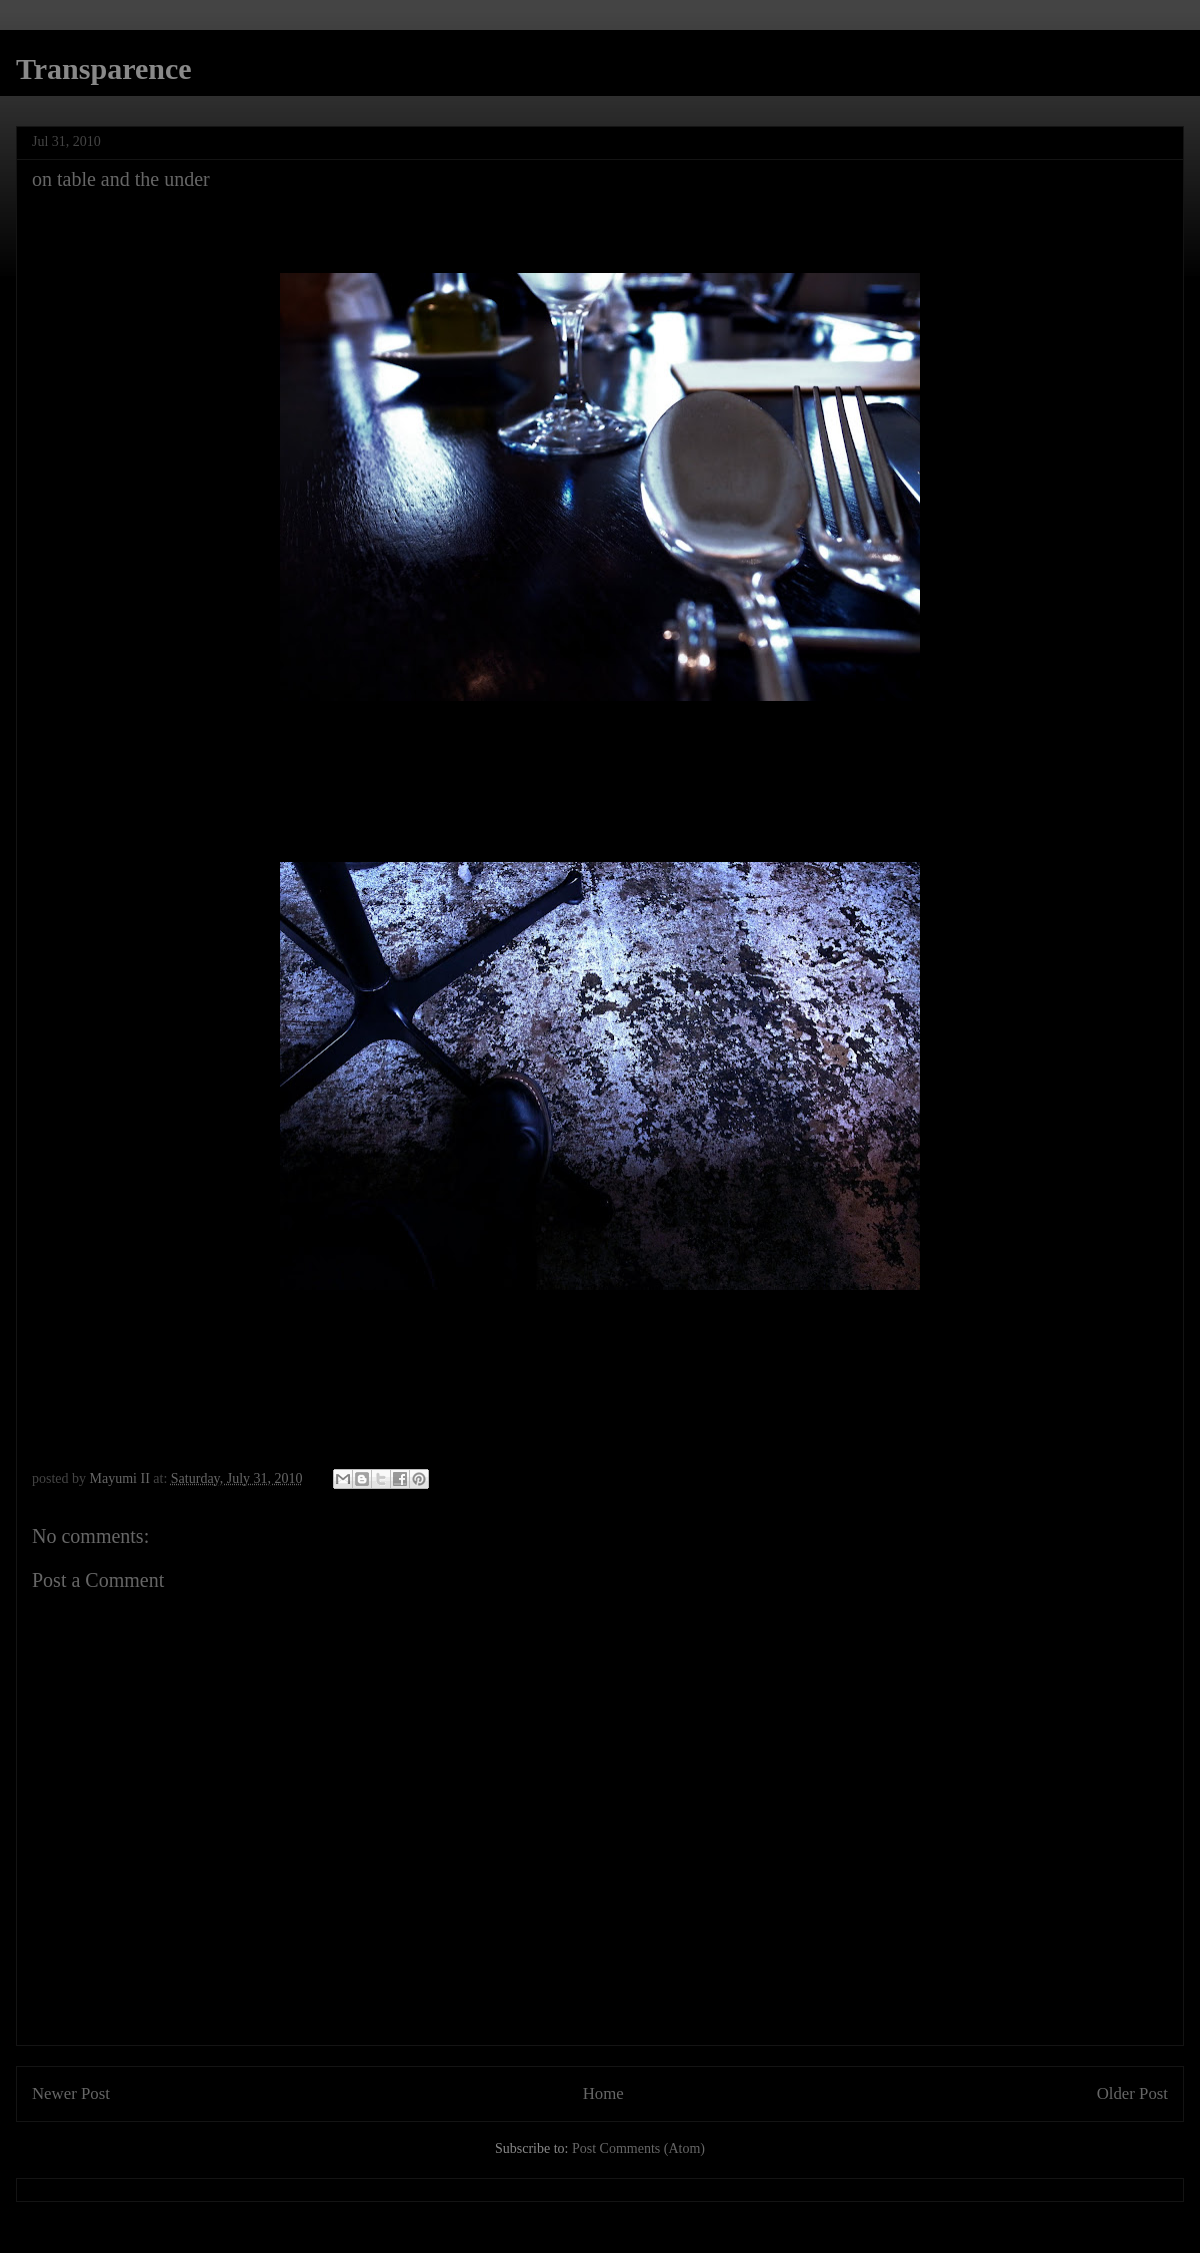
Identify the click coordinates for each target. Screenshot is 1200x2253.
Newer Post (71, 2093)
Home (603, 2093)
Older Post (1132, 2093)
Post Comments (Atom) (638, 2148)
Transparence (104, 68)
